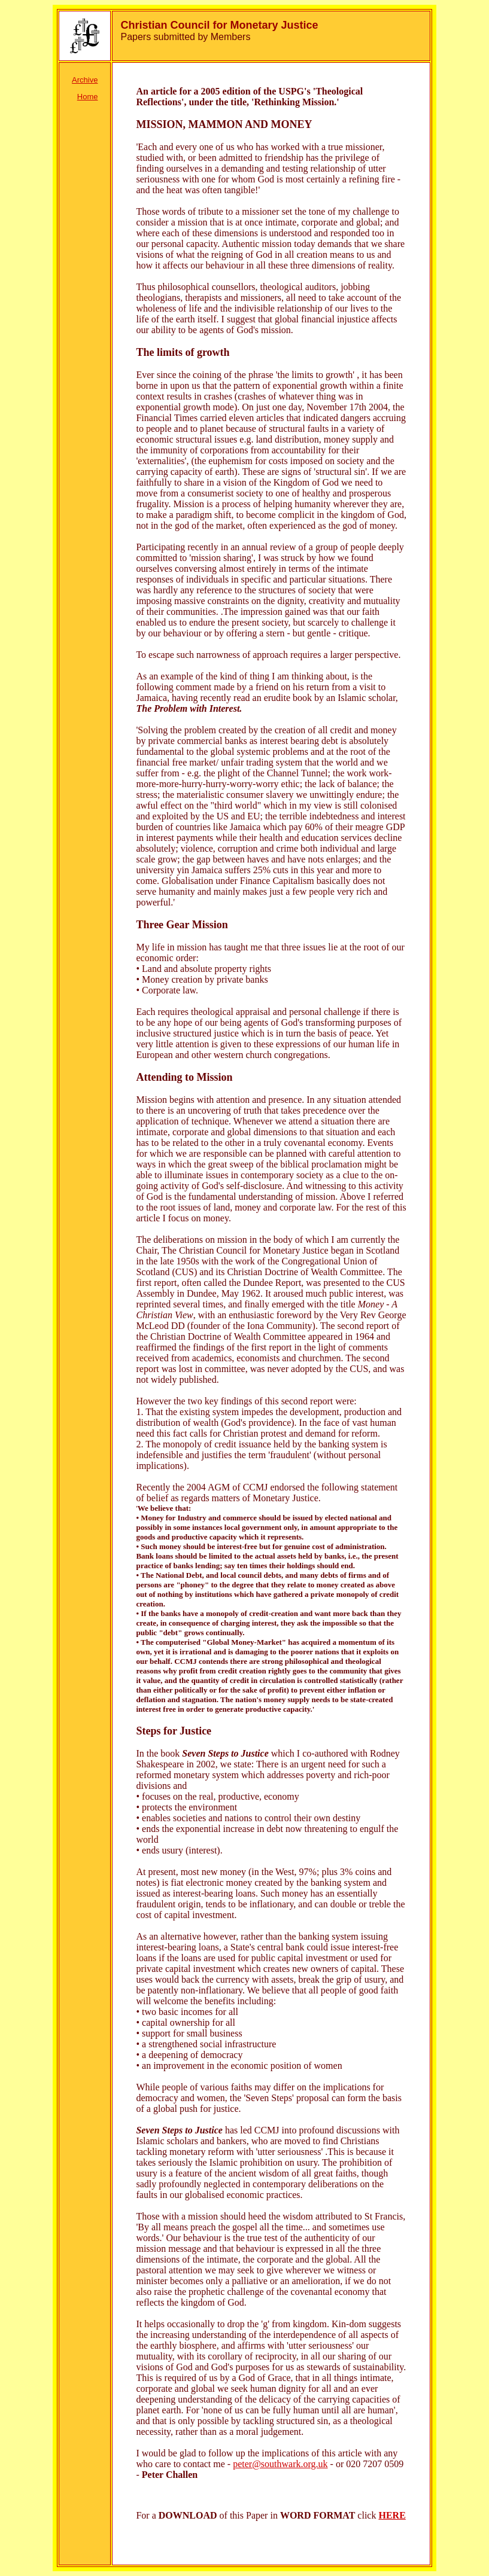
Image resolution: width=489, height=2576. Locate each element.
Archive (85, 79)
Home (87, 96)
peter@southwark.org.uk (280, 2464)
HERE (391, 2515)
